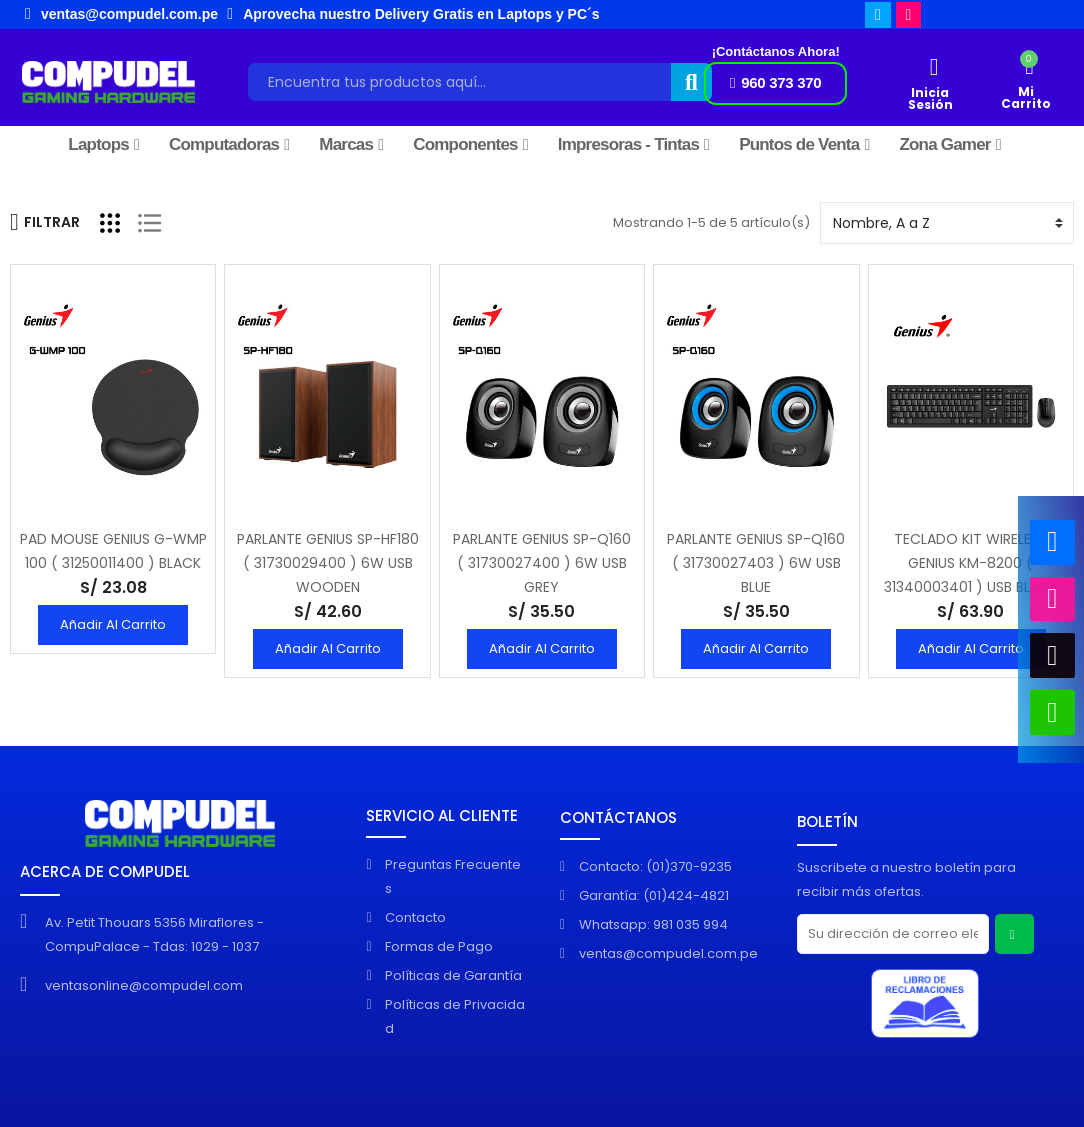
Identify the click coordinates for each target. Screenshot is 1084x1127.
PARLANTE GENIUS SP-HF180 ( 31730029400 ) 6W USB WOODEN (328, 563)
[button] (775, 83)
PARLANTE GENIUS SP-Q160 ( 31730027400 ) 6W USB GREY (542, 563)
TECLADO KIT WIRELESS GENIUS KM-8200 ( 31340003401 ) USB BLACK (971, 563)
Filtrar (45, 222)
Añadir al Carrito (113, 624)
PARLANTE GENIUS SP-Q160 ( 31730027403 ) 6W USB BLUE (756, 563)
